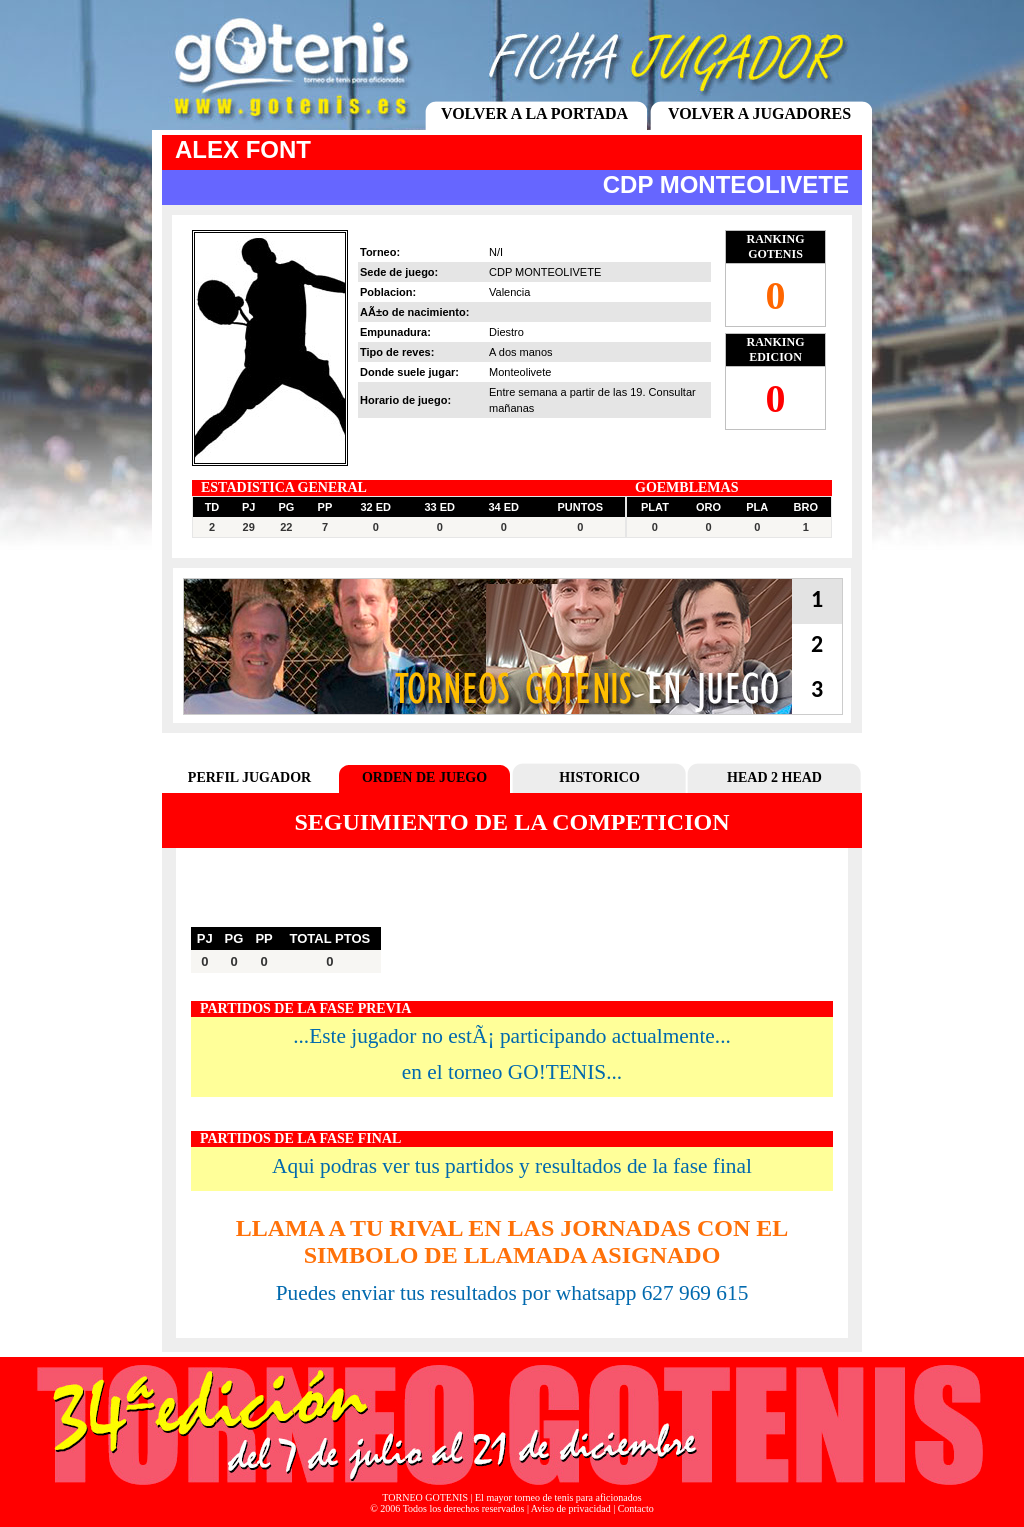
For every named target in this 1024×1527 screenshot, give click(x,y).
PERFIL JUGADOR (249, 777)
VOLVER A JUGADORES (759, 113)
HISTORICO (599, 777)
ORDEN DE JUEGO (424, 777)
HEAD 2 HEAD (774, 777)
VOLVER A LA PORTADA (534, 113)
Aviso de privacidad (571, 1508)
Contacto (636, 1508)
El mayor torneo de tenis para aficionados (558, 1497)
